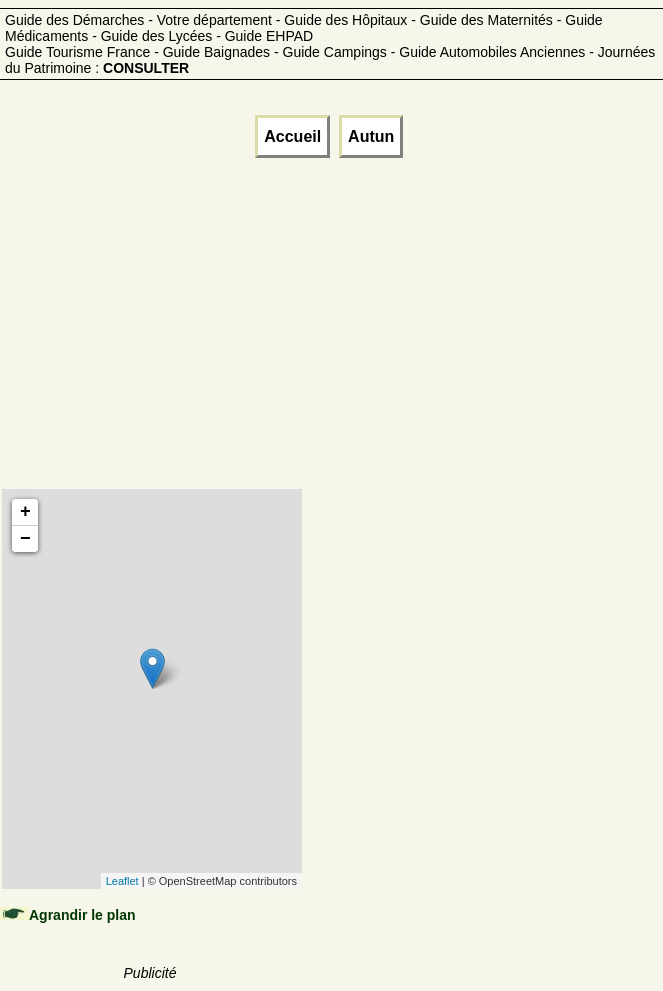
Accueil (292, 136)
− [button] (25, 539)
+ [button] (25, 512)
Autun (371, 136)
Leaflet (122, 881)
